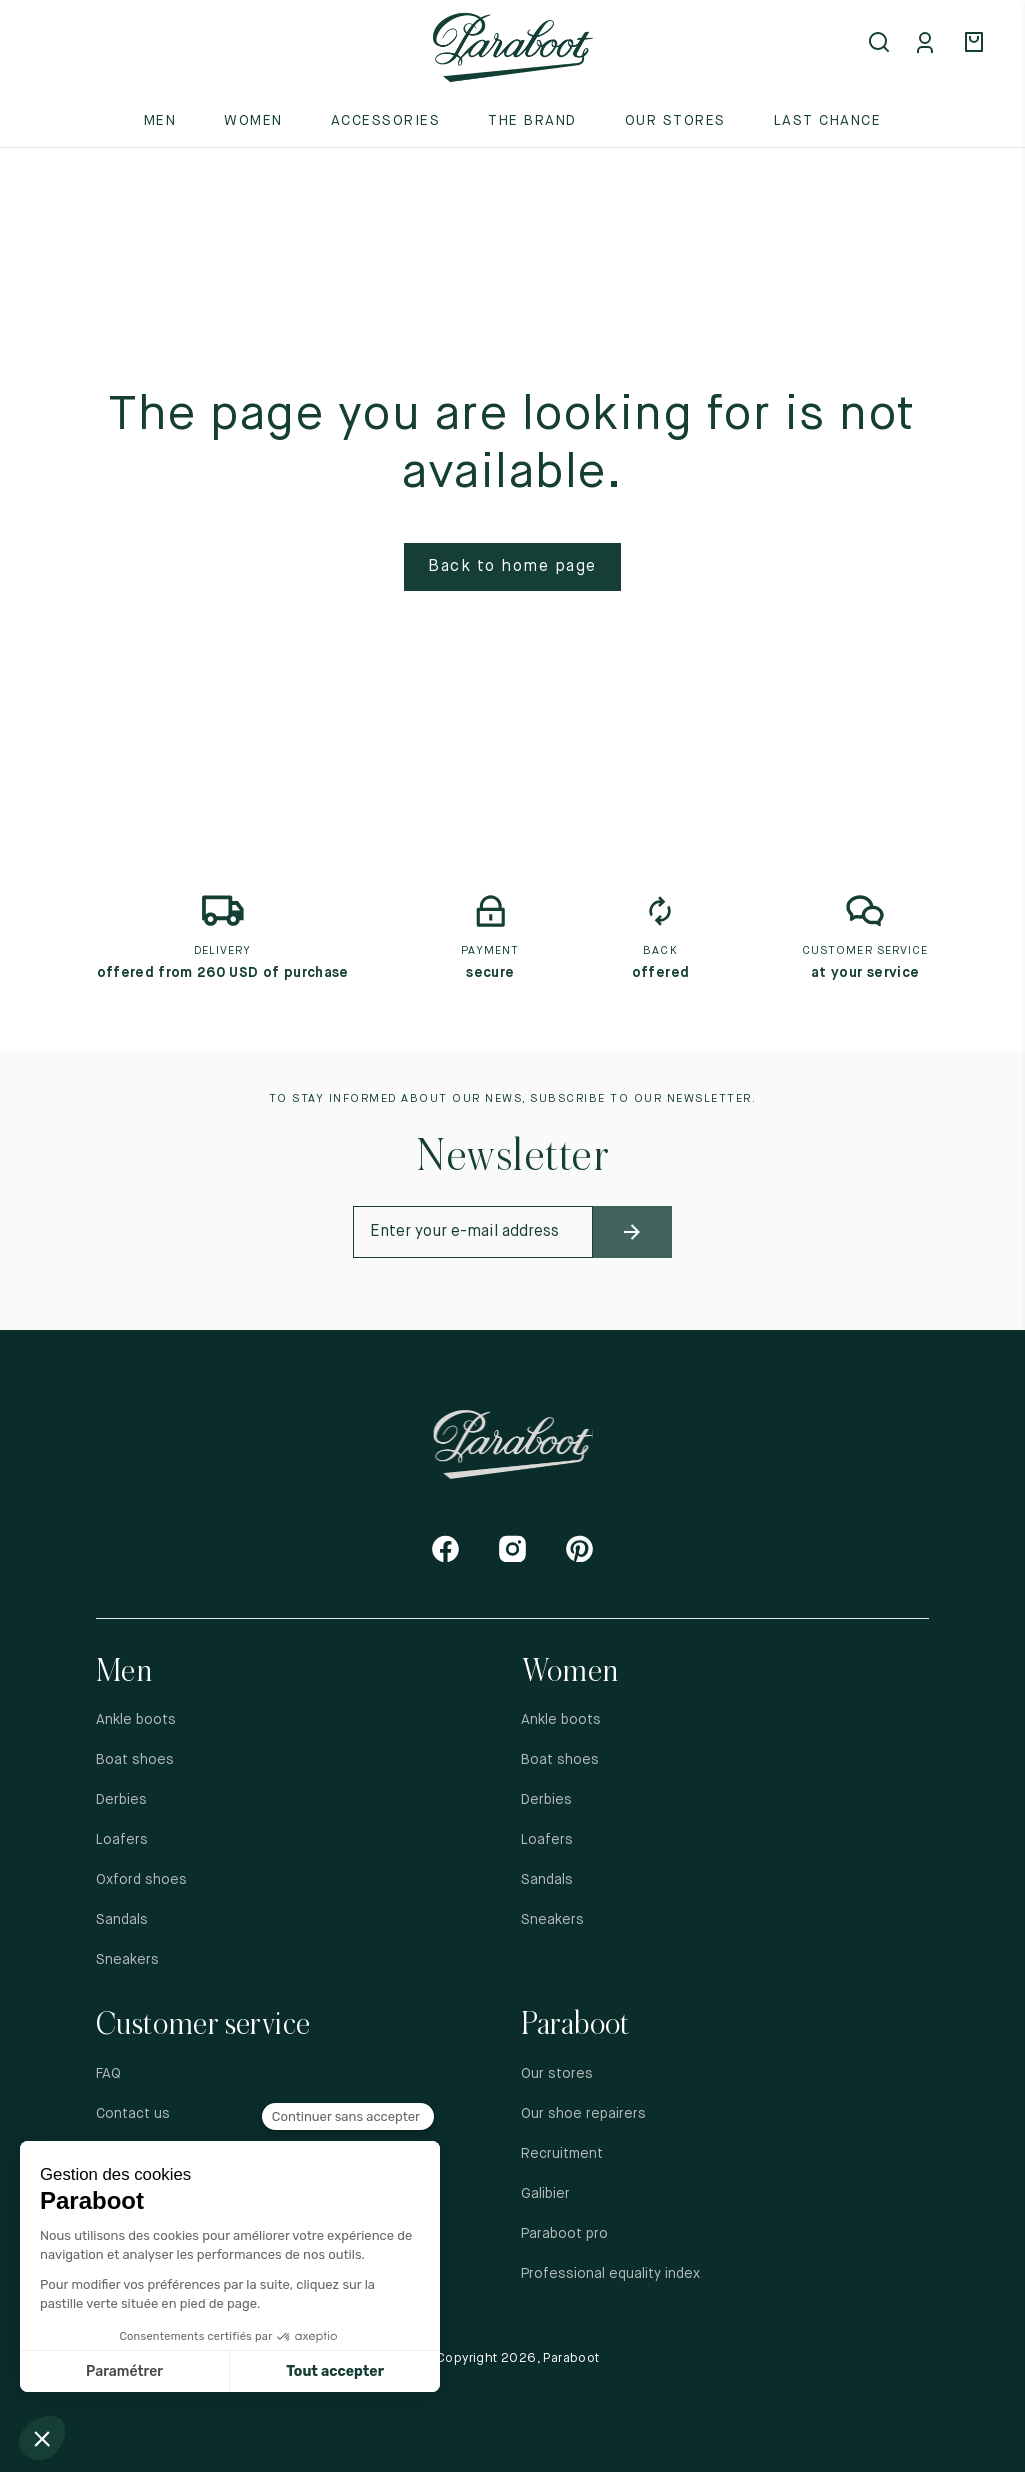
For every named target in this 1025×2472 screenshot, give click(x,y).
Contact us (133, 2114)
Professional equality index (610, 2274)
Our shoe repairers (583, 2114)
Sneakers (127, 1960)
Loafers (122, 1840)
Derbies (121, 1800)
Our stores (675, 121)
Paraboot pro (564, 2234)
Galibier (545, 2194)
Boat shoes (135, 1760)
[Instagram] (512, 1548)
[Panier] (977, 44)
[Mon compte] (929, 44)
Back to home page (512, 567)
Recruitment (562, 2154)
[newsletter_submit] (633, 1232)
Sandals (122, 1920)
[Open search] (881, 44)
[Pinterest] (579, 1548)
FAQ (108, 2074)
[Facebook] (445, 1548)
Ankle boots (136, 1720)
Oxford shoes (141, 1880)
